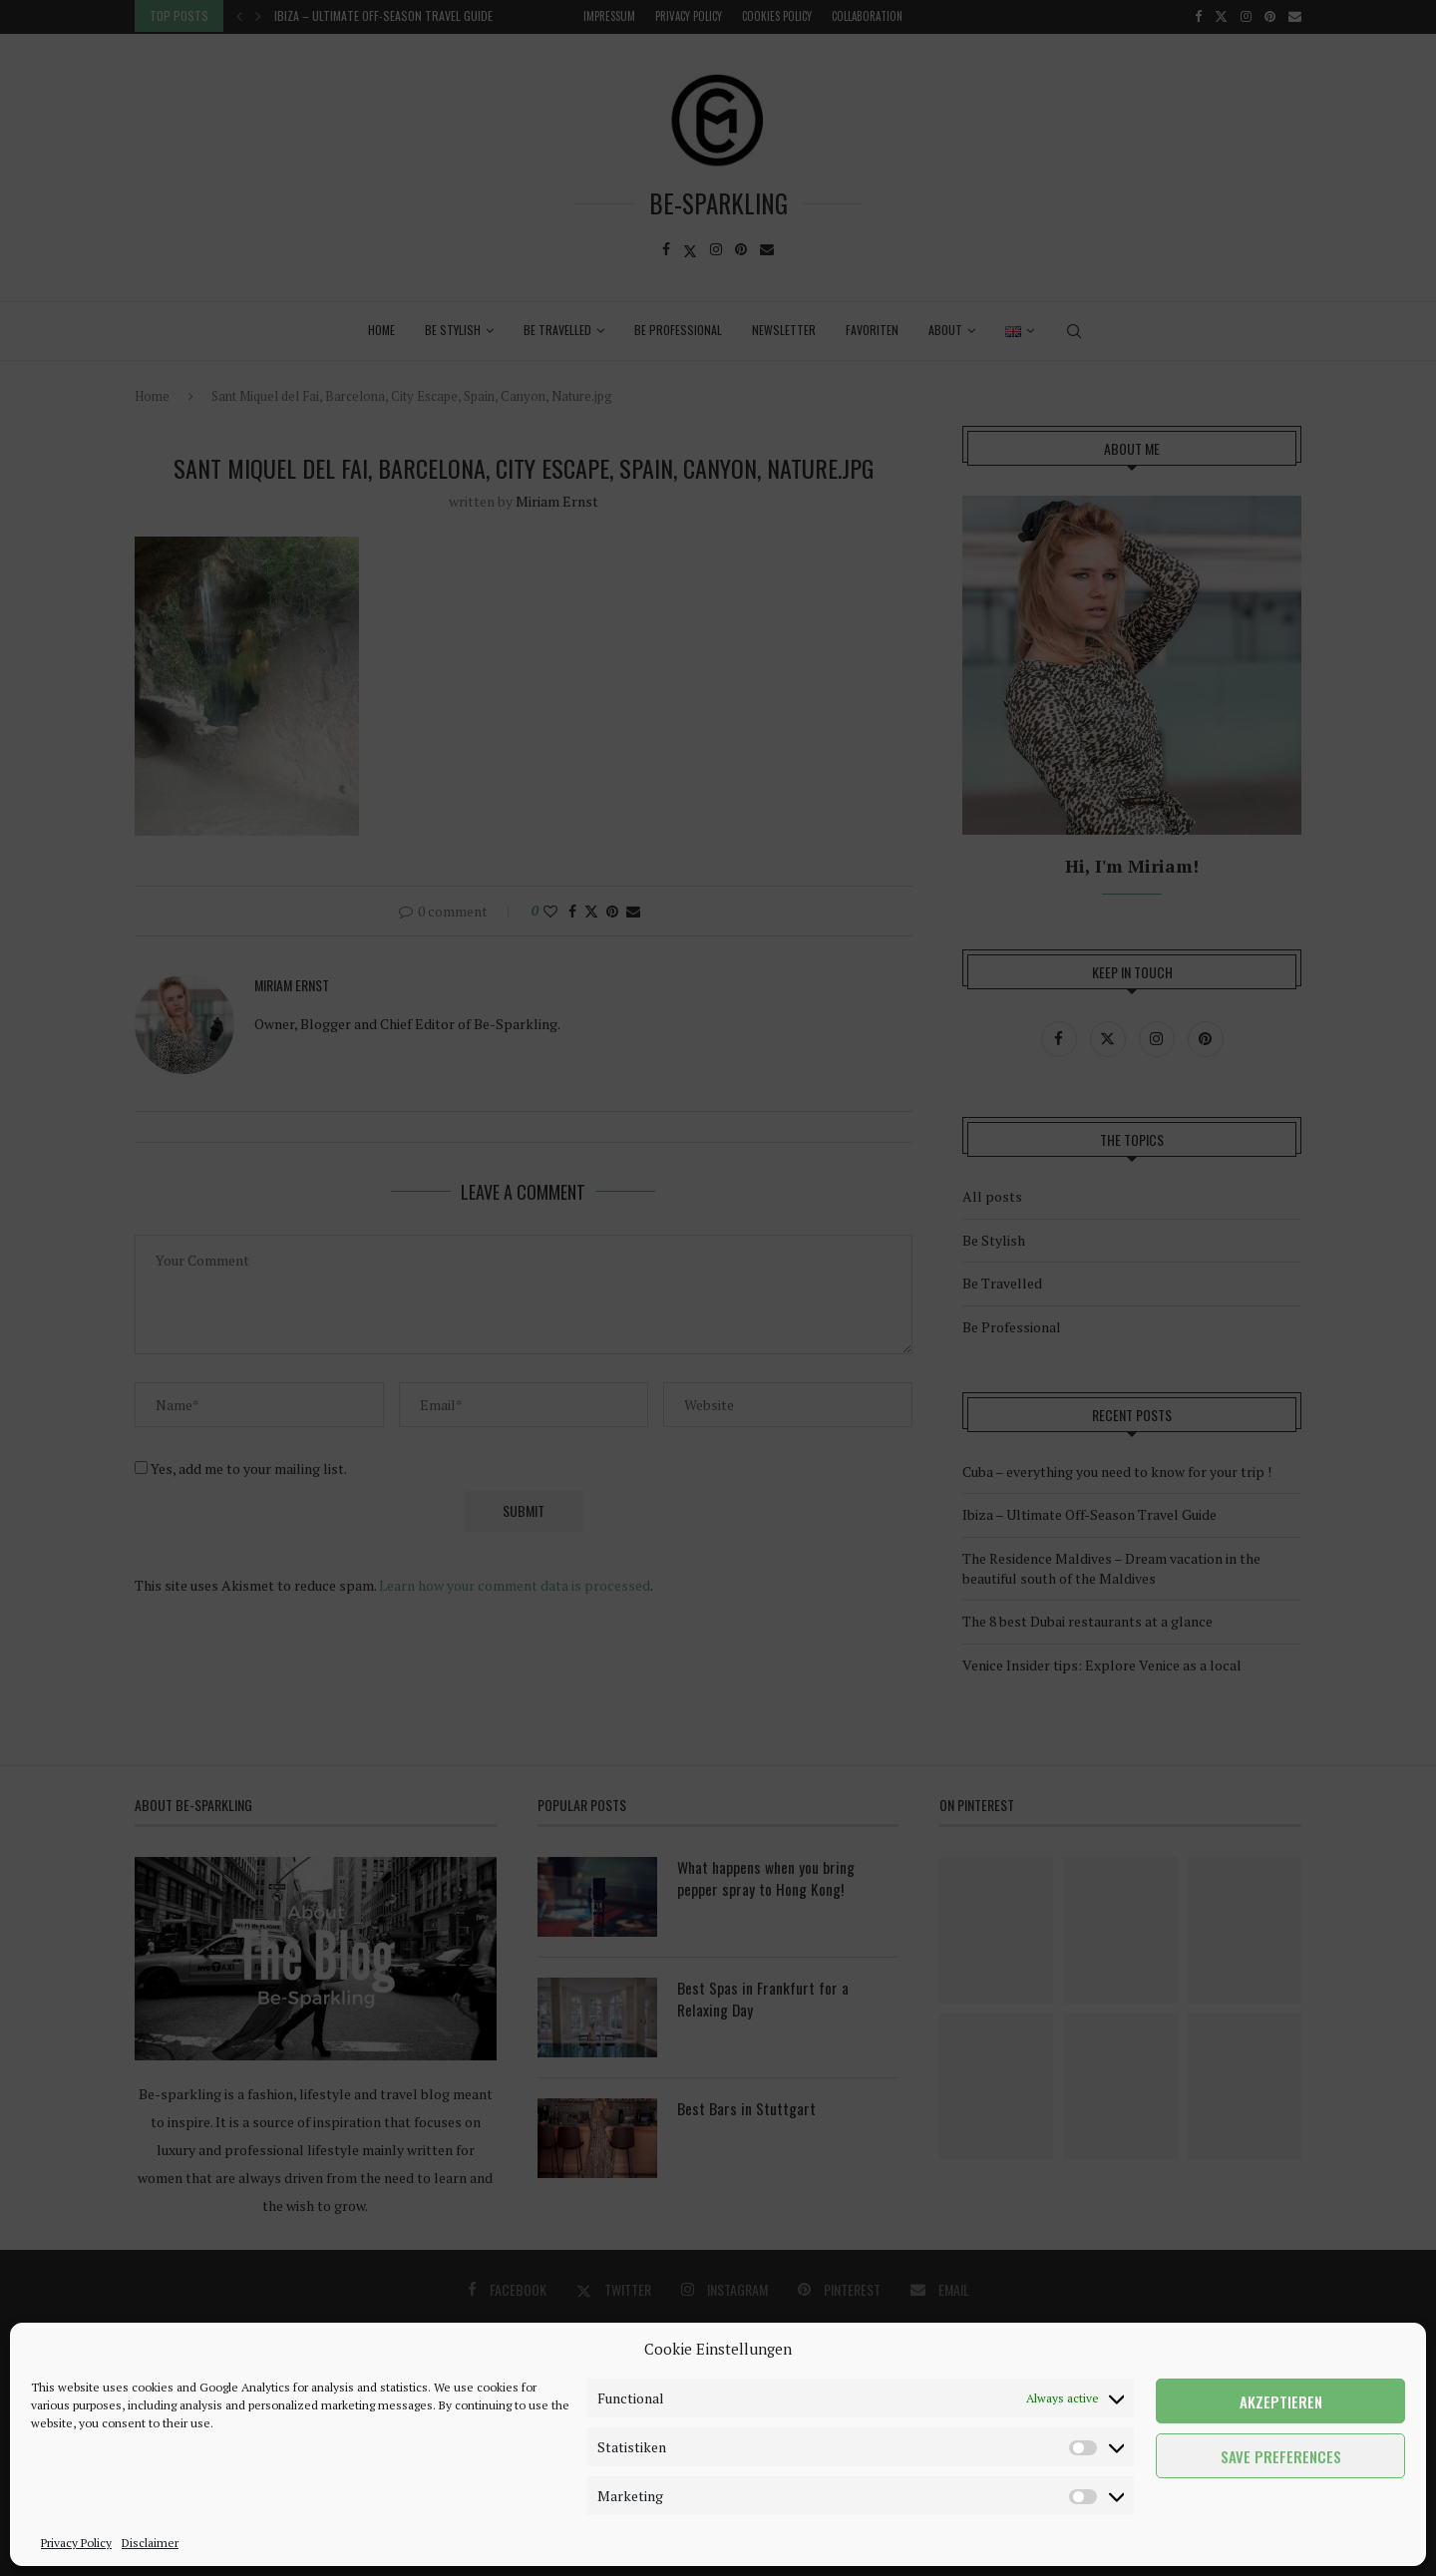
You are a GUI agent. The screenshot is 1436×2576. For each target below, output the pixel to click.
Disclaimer (150, 2542)
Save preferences (1281, 2456)
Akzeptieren (1281, 2401)
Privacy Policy (76, 2542)
